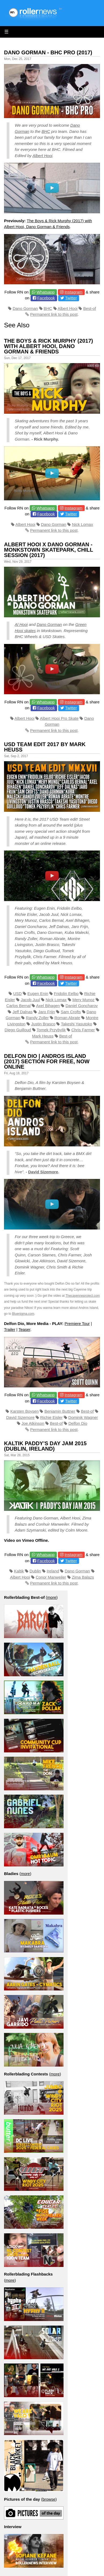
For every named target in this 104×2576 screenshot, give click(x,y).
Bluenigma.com (23, 1314)
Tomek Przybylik (51, 1029)
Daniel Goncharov (82, 1005)
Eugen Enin (37, 993)
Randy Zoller (37, 1017)
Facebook (46, 298)
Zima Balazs (83, 1577)
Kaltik (19, 1571)
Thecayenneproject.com (82, 1296)
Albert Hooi (42, 155)
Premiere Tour (77, 1323)
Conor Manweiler (51, 1577)
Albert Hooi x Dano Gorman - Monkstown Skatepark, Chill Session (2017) (48, 549)
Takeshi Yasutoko (76, 1024)
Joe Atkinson (32, 1423)
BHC (46, 131)
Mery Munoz (83, 999)
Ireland (53, 1571)
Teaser (24, 1329)
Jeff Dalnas (22, 1011)
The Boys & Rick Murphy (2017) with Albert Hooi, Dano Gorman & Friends (48, 346)
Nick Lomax (82, 524)
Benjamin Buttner (59, 1411)
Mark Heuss (43, 1036)
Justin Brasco (43, 1024)
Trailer (9, 1329)
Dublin (35, 1571)
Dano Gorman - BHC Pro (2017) (48, 52)
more (51, 1597)
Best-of (89, 308)
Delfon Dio (77, 1423)
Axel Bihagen (48, 1005)
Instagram (74, 292)
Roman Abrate (67, 1017)
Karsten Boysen (24, 1411)
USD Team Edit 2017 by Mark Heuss (45, 747)
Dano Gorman (25, 308)
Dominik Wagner (83, 1417)
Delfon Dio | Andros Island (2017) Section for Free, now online (47, 1061)
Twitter (71, 298)
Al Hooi (21, 624)
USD (17, 993)
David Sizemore (43, 1172)
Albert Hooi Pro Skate (59, 718)
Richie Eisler (51, 1417)
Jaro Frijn (46, 1011)
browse (48, 2499)
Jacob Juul (30, 999)
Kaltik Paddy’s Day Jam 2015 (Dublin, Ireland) (45, 1446)
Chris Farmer (83, 1029)
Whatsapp (45, 292)
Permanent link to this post (54, 314)
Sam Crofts (71, 1011)
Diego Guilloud (18, 1029)
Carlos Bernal (18, 1005)
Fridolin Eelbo (66, 993)
